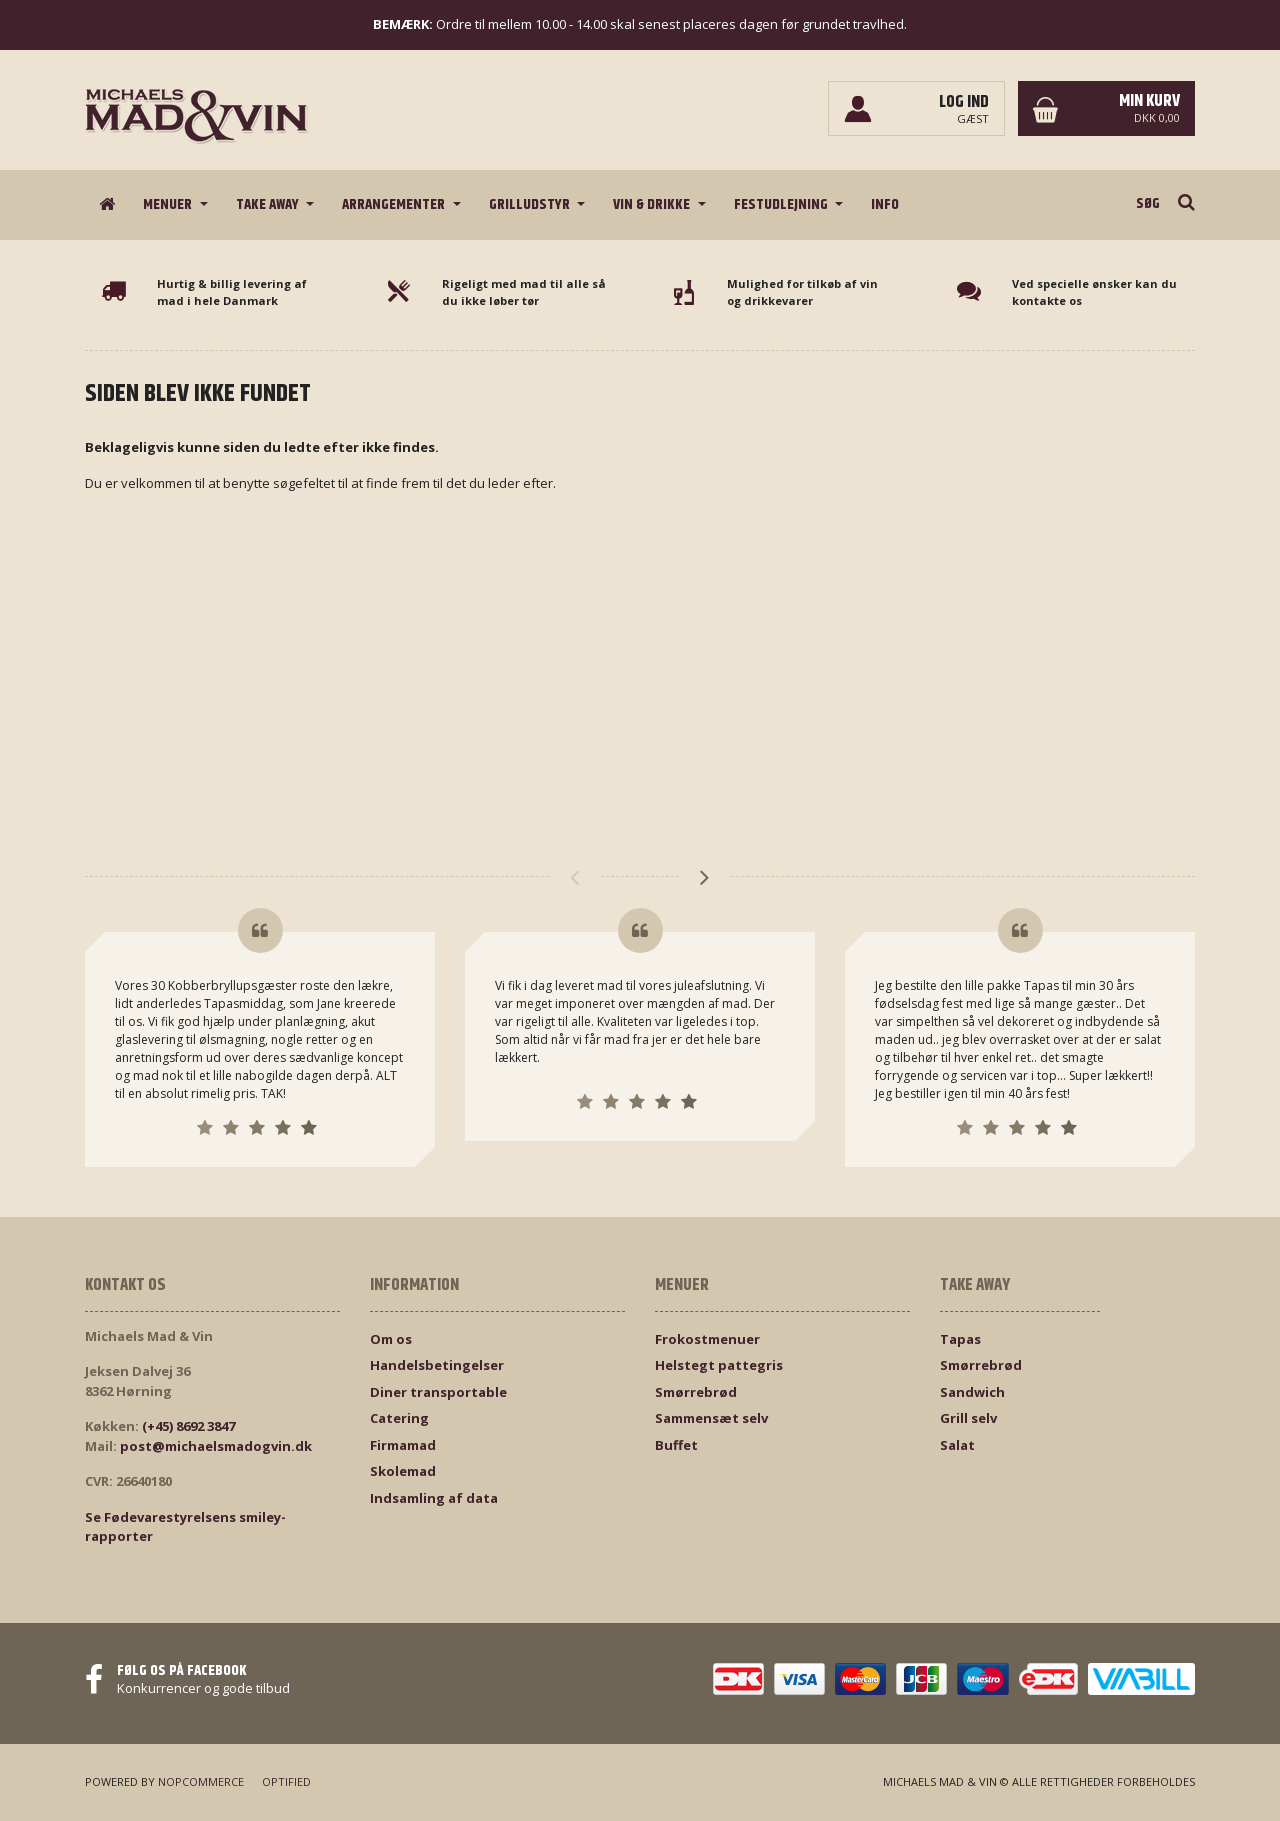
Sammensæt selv (711, 1418)
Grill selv (968, 1418)
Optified (286, 1781)
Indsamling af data (434, 1498)
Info (885, 204)
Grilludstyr (531, 204)
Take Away (269, 204)
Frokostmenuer (707, 1339)
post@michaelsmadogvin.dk (216, 1446)
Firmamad (403, 1445)
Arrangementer (395, 204)
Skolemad (403, 1471)
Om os (391, 1339)
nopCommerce (201, 1781)
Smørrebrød (696, 1392)
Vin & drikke (653, 204)
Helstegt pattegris (719, 1365)
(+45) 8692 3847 (188, 1426)
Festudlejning (782, 204)
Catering (399, 1418)
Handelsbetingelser (437, 1365)
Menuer (169, 204)
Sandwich (972, 1392)
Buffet (676, 1445)
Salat (957, 1445)
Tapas (960, 1339)
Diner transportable (438, 1392)
